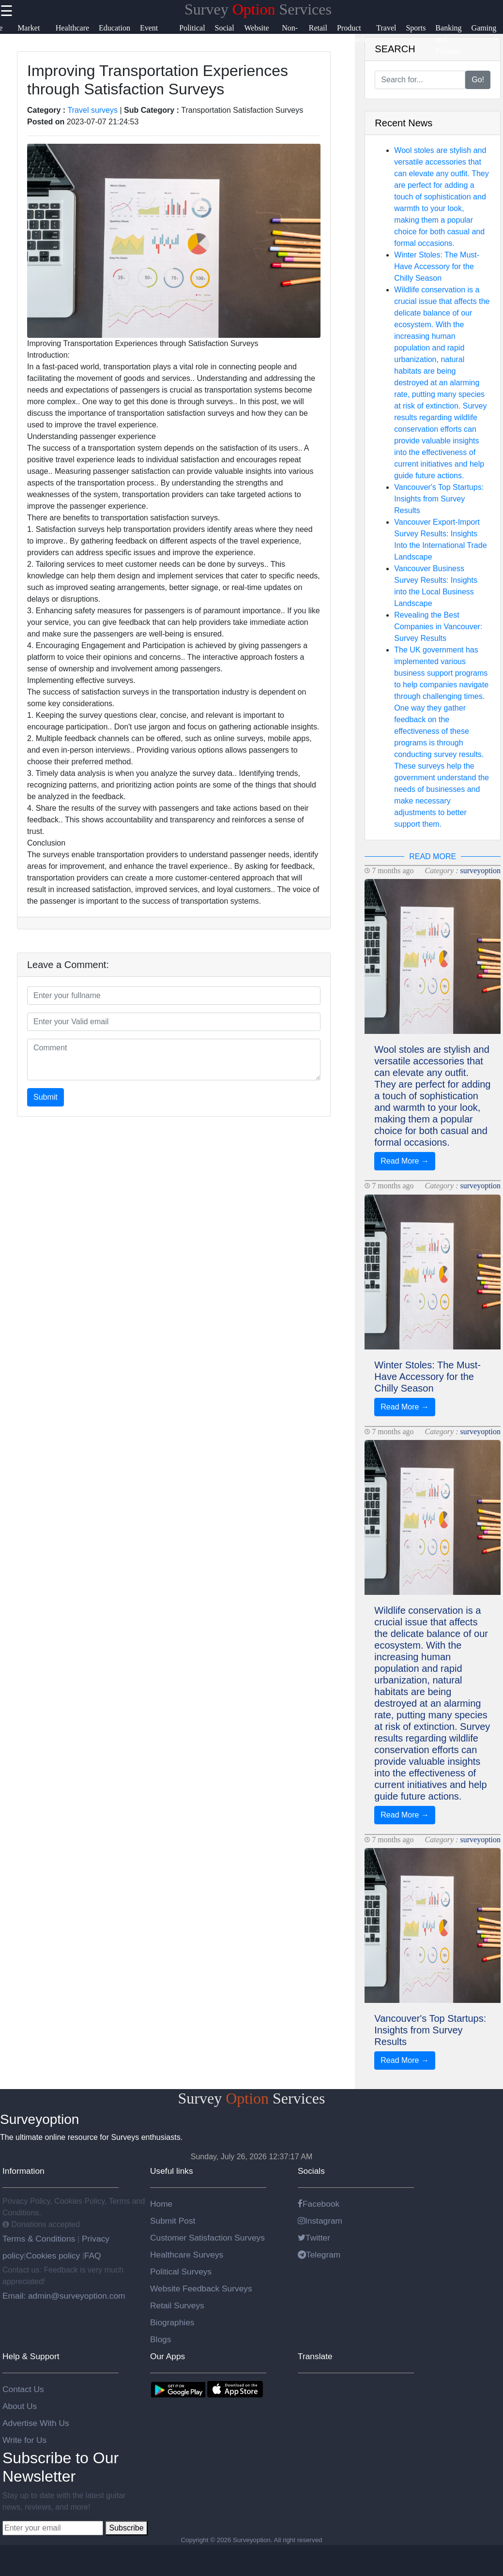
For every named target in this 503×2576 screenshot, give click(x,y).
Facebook (318, 2204)
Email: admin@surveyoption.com (63, 2296)
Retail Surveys (177, 2305)
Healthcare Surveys (186, 2254)
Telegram (319, 2254)
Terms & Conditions (39, 2238)
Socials (311, 2171)
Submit (45, 1097)
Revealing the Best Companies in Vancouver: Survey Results (438, 626)
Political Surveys (181, 2271)
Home (161, 2204)
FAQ (92, 2255)
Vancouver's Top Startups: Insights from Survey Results (439, 499)
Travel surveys (93, 110)
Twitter (314, 2238)
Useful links (171, 2171)
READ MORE (432, 856)
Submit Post (172, 2221)
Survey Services (258, 9)
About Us (19, 2406)
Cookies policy (53, 2255)
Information (23, 2171)
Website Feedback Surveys (201, 2288)
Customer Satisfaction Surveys (207, 2238)
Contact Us (23, 2389)
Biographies (172, 2322)
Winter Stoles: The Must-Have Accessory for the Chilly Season (436, 266)
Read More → (405, 1161)
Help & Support (31, 2356)
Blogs (160, 2339)
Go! (478, 80)
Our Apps (167, 2356)
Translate (315, 2356)
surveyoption (480, 870)
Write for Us (24, 2440)
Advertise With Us (35, 2423)
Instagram (320, 2221)
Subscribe (126, 2528)
